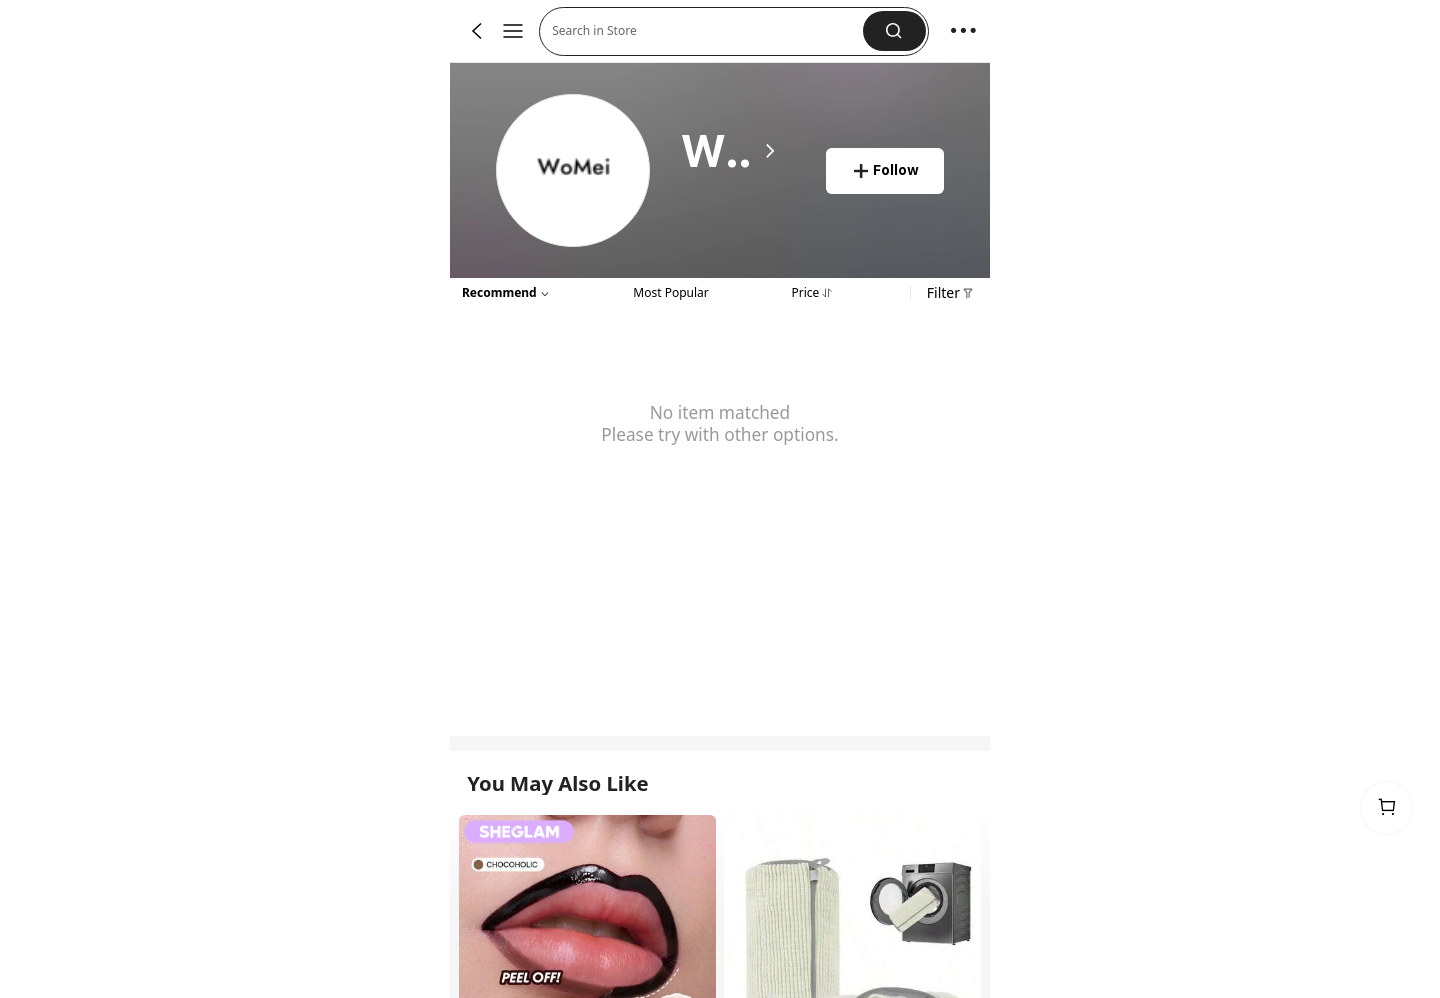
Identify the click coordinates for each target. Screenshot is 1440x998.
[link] (574, 172)
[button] (894, 31)
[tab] (670, 291)
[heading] (729, 151)
